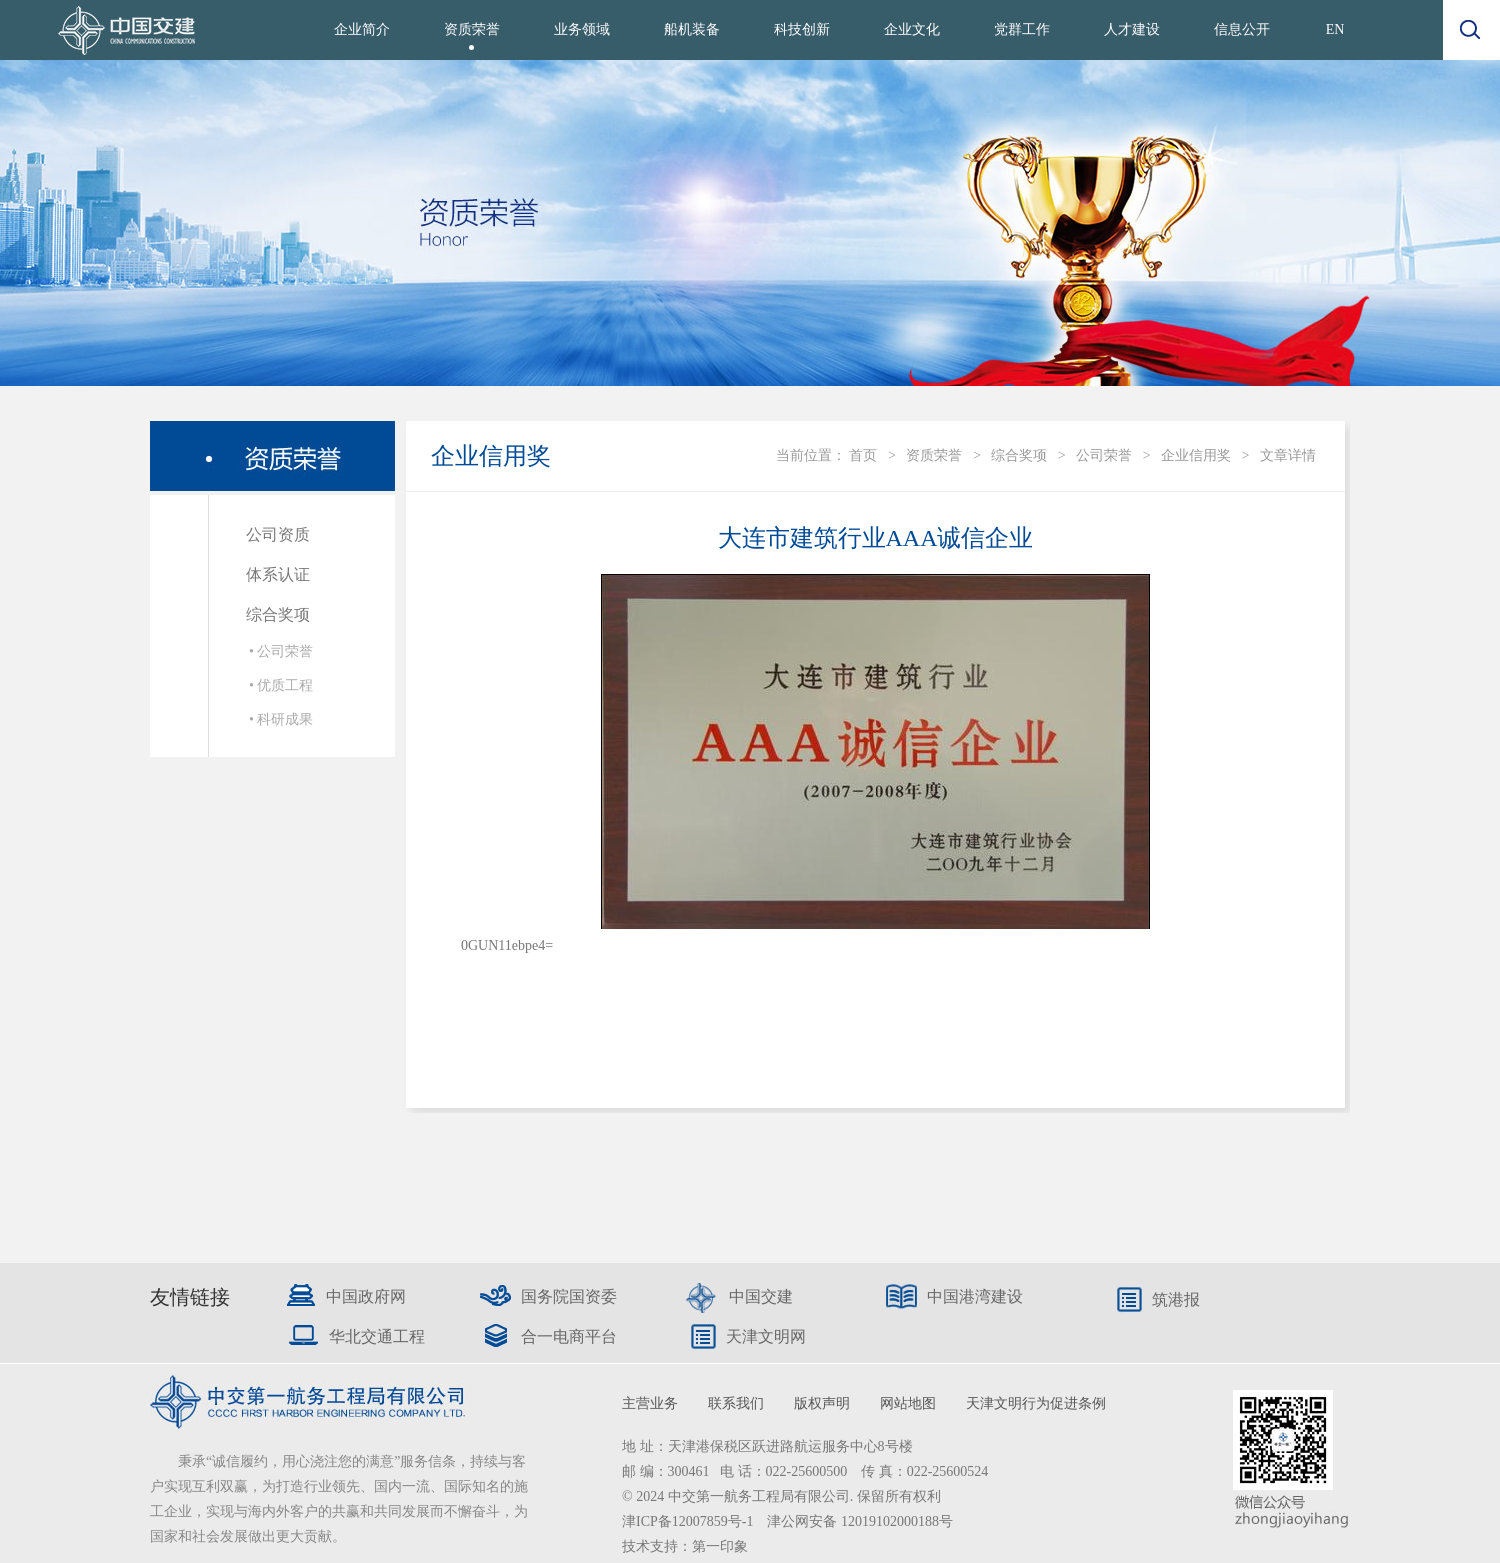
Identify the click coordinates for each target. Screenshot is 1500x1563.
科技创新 (802, 29)
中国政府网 (366, 1296)
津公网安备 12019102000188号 (860, 1521)
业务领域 (582, 29)
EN (1335, 29)
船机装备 (692, 29)
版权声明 (822, 1403)
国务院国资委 (569, 1296)
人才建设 (1132, 29)
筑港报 (1176, 1299)
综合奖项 (278, 614)
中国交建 (761, 1296)
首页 (863, 455)
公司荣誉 (1104, 455)
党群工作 (1022, 29)
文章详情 (1288, 455)
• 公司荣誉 (281, 651)
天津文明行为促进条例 (1036, 1403)
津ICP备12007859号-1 (689, 1521)
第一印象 (720, 1546)
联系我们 (736, 1403)
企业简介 (362, 29)
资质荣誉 (472, 29)
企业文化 (912, 29)
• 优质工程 (281, 685)
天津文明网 (766, 1336)
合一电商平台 (569, 1336)
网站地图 (908, 1403)
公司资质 (278, 534)
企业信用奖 (1196, 455)
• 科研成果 (281, 719)
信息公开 (1242, 29)
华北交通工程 (377, 1336)
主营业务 (650, 1403)
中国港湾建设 (975, 1296)
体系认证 (278, 574)
